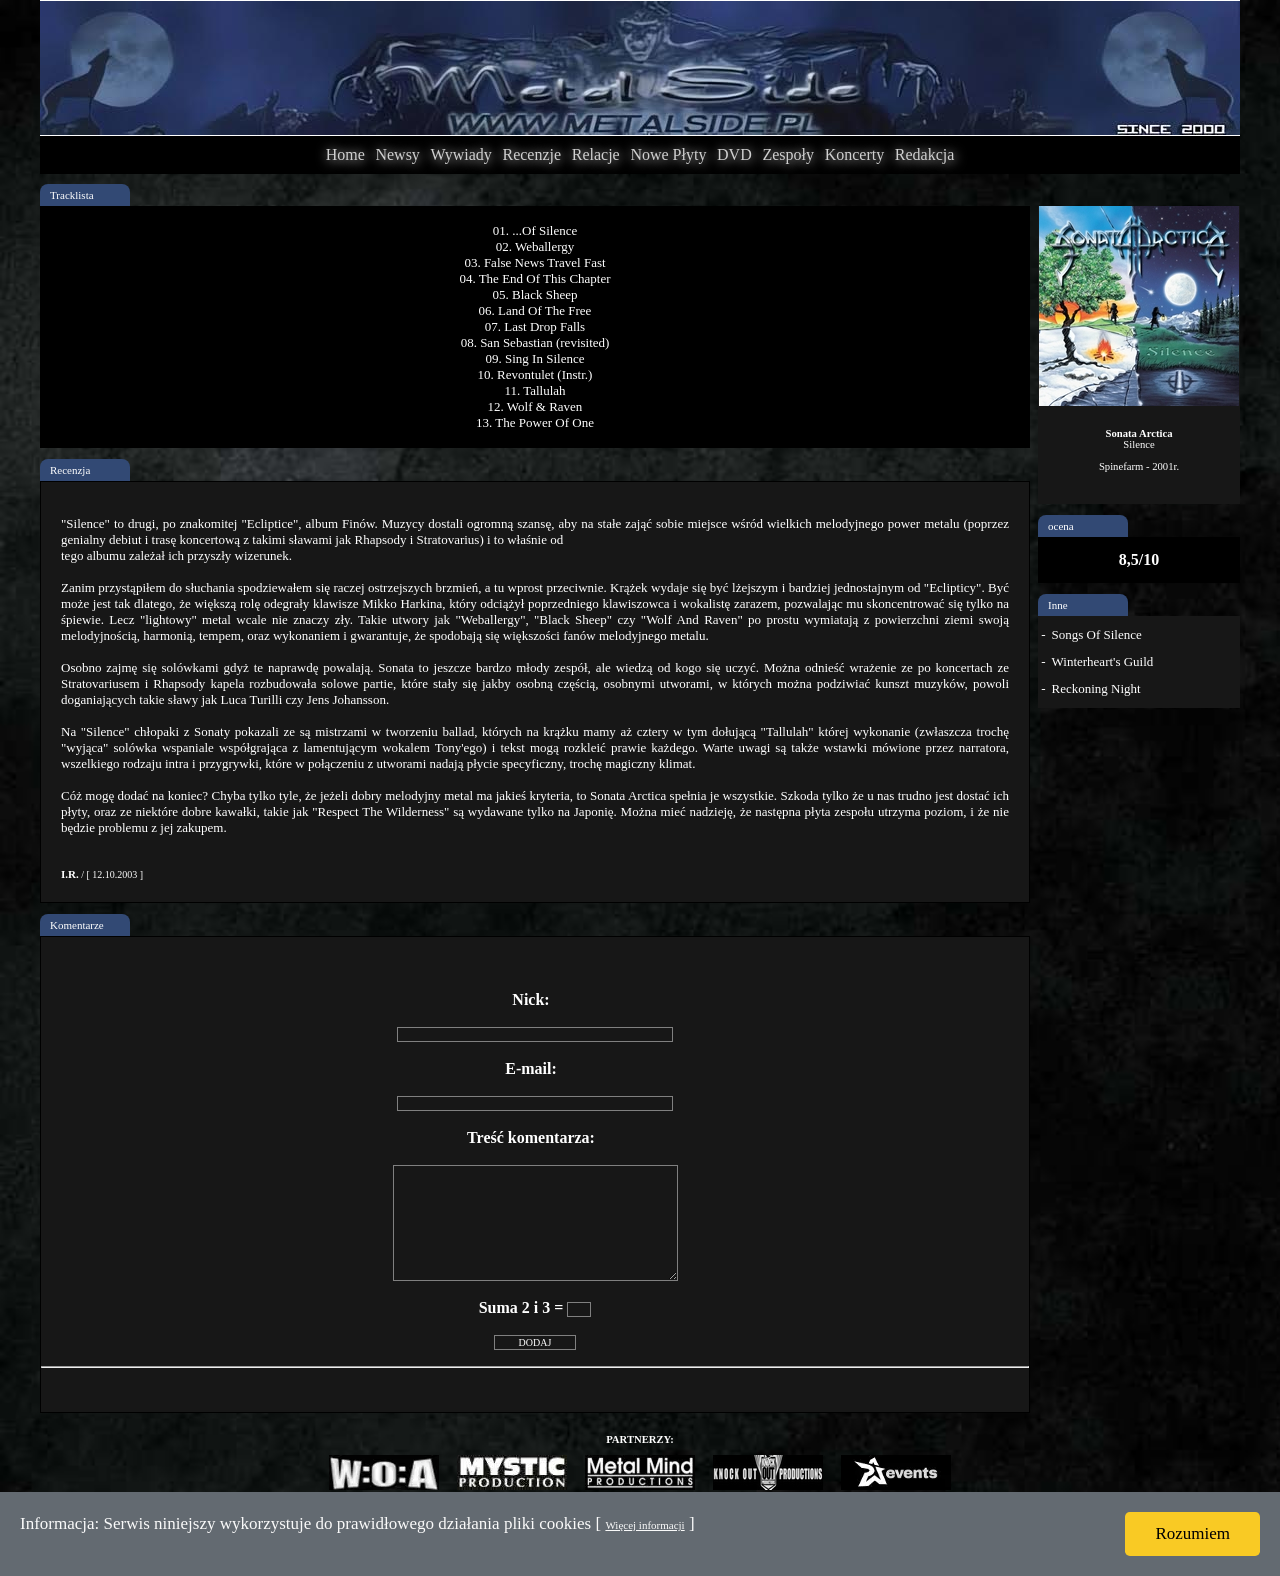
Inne (1058, 605)
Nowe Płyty (668, 154)
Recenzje (531, 154)
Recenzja (70, 470)
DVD (734, 154)
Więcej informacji (644, 1525)
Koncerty (855, 154)
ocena (1061, 526)
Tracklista (72, 195)
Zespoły (788, 154)
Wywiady (461, 154)
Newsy (397, 154)
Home (345, 154)
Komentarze (77, 925)
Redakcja (925, 154)
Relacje (596, 154)
